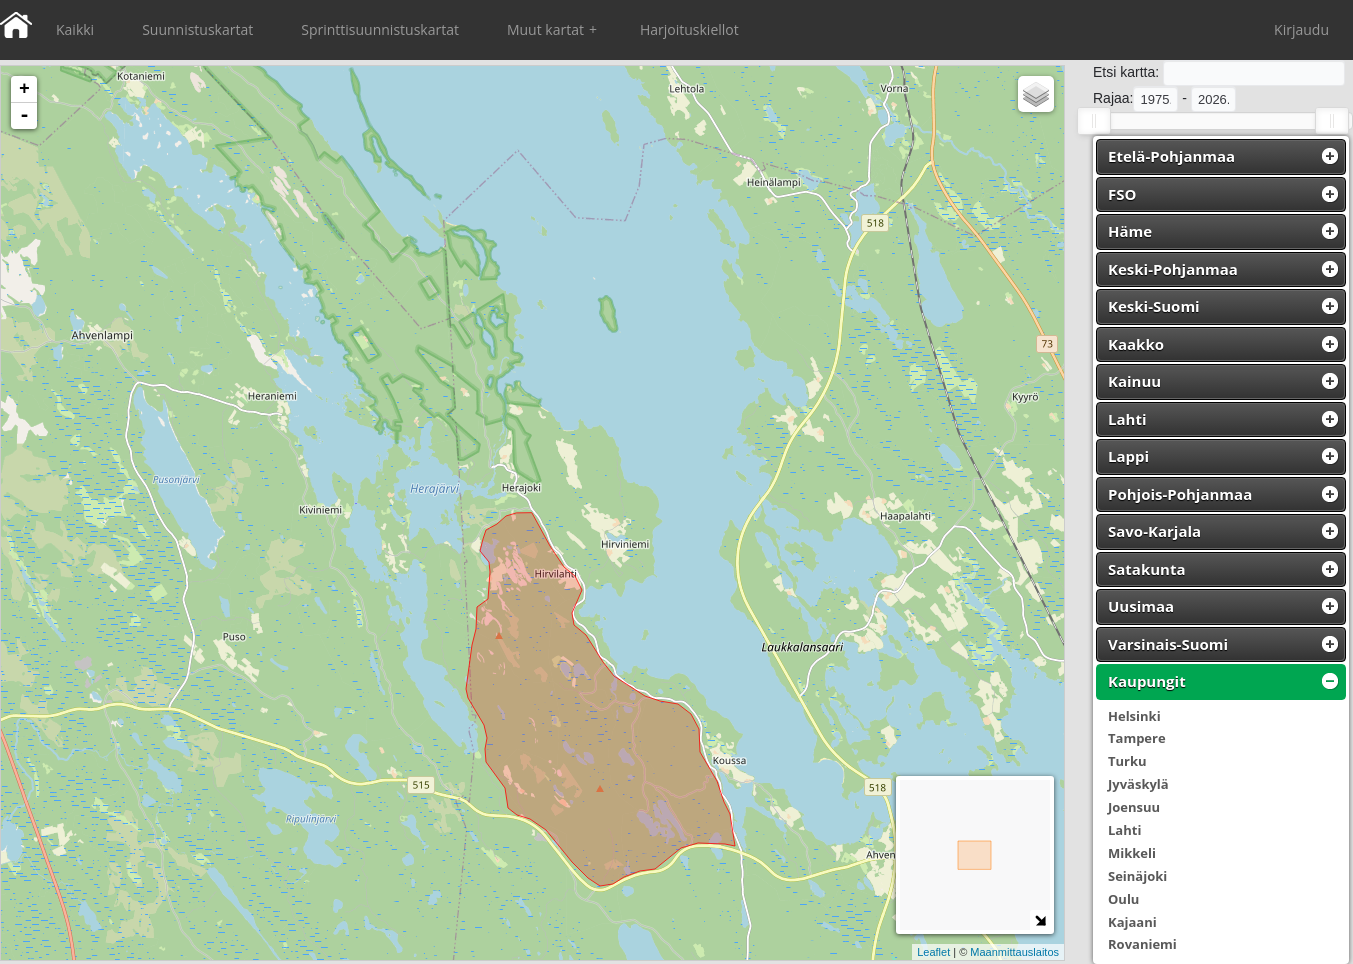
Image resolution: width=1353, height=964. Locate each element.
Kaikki (75, 29)
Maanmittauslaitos (1014, 952)
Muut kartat (552, 30)
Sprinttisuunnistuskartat (380, 29)
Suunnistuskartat (197, 29)
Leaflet (933, 952)
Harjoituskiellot (689, 29)
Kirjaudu (1301, 29)
